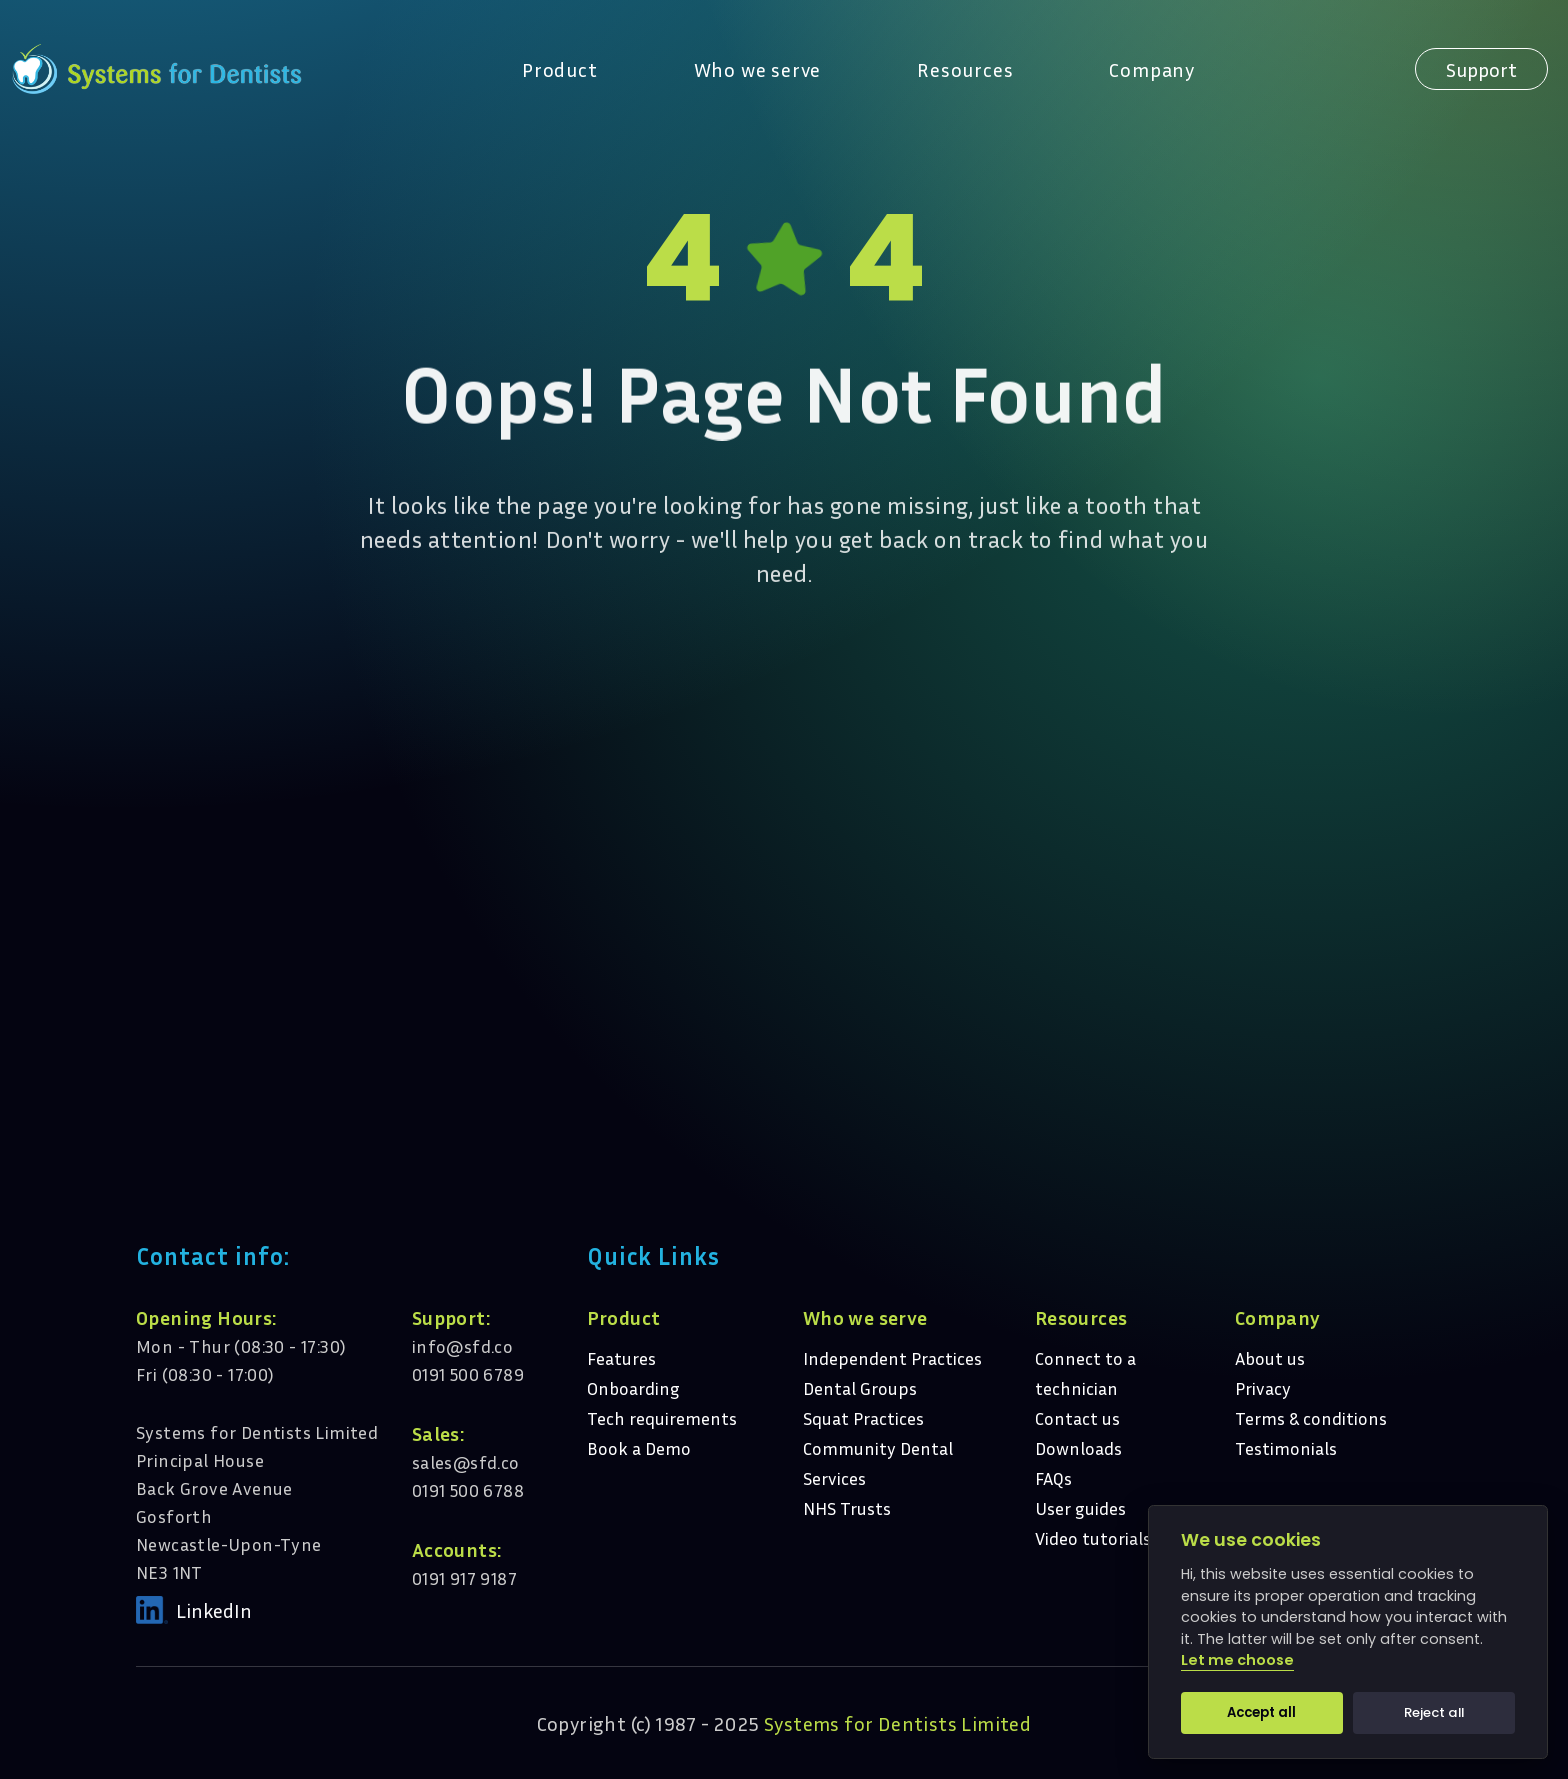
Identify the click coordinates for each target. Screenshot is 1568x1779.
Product (560, 69)
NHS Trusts (847, 1508)
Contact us (1077, 1418)
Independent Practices (892, 1358)
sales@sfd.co (466, 1462)
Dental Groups (860, 1388)
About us (1270, 1358)
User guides (1080, 1508)
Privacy (1263, 1388)
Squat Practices (863, 1418)
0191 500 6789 (468, 1374)
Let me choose (1237, 1661)
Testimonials (1286, 1448)
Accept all (1261, 1712)
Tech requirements (662, 1418)
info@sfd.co (462, 1346)
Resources (965, 69)
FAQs (1053, 1478)
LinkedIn (214, 1610)
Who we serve (758, 69)
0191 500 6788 (468, 1490)
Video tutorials (1093, 1538)
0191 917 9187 (464, 1578)
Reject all (1434, 1712)
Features (621, 1358)
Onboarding (633, 1388)
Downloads (1078, 1448)
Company (1152, 69)
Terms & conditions (1311, 1418)
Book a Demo (639, 1448)
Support (1481, 69)
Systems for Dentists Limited (897, 1723)
